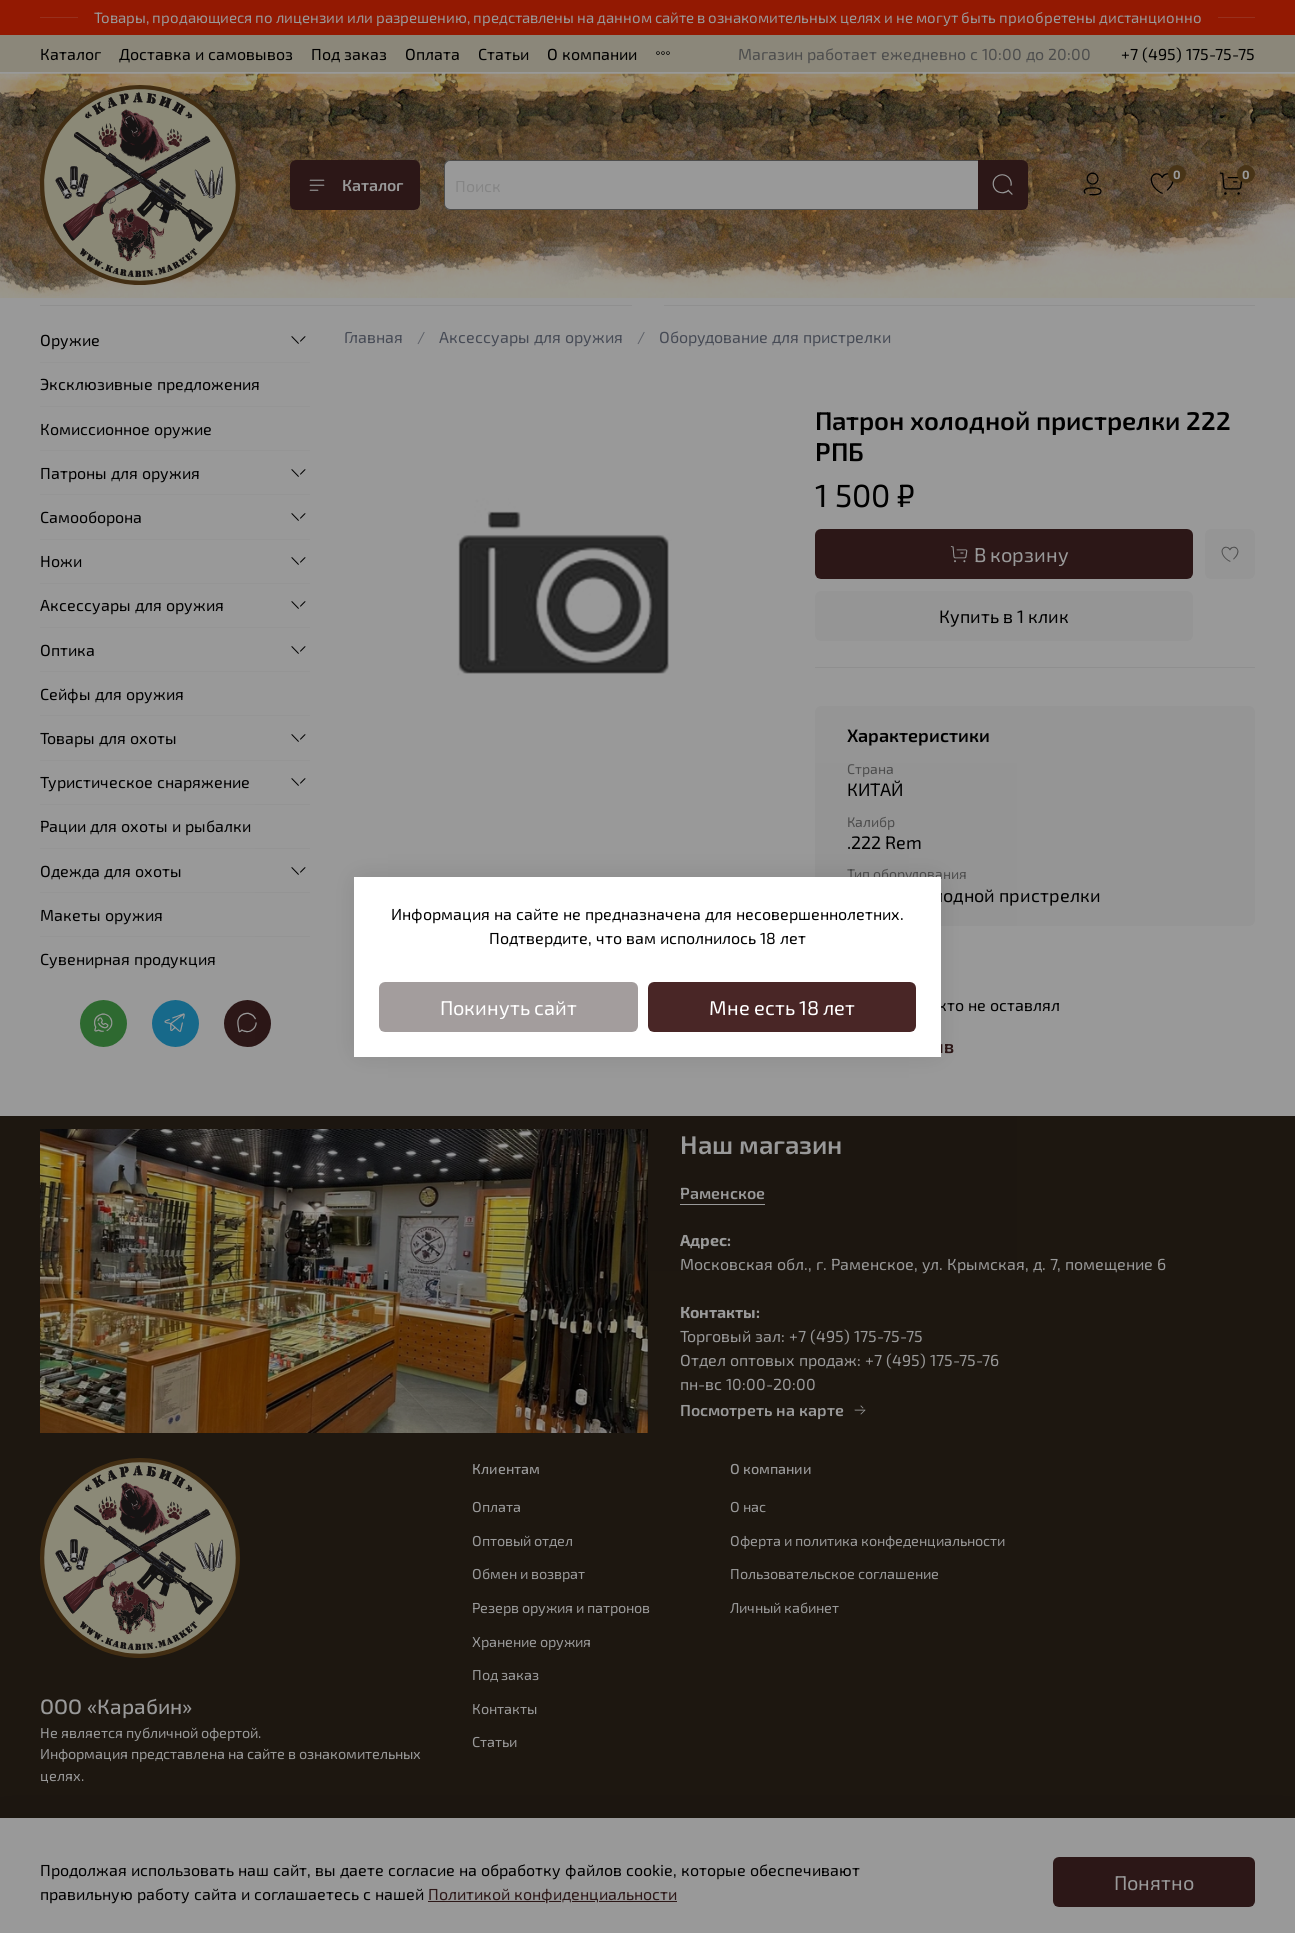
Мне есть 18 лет (782, 1007)
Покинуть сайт (508, 1007)
